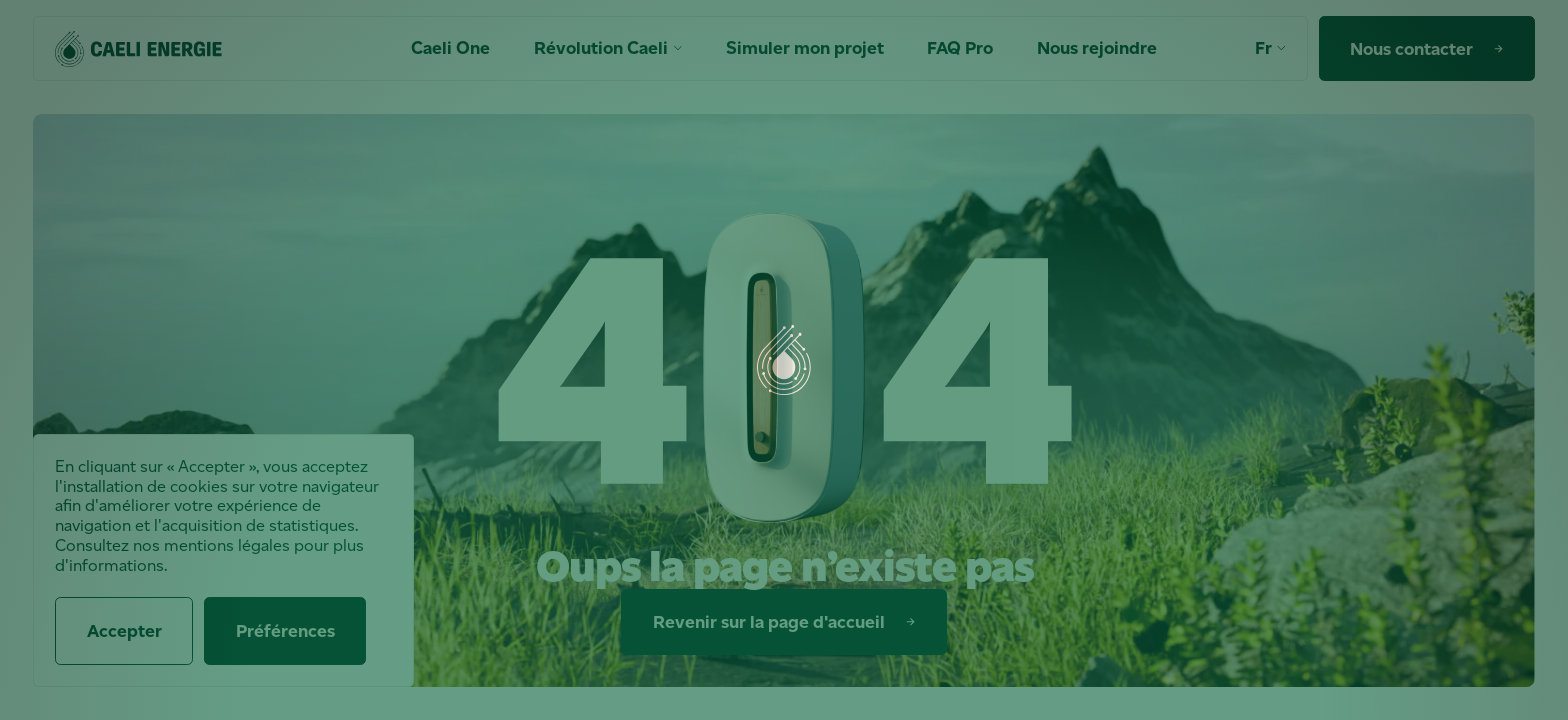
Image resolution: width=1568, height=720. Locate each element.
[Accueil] (138, 49)
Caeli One (450, 48)
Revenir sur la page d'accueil (788, 622)
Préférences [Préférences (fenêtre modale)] (285, 630)
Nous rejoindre (1097, 48)
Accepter (124, 630)
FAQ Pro (960, 48)
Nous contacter (1430, 49)
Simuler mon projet (805, 48)
